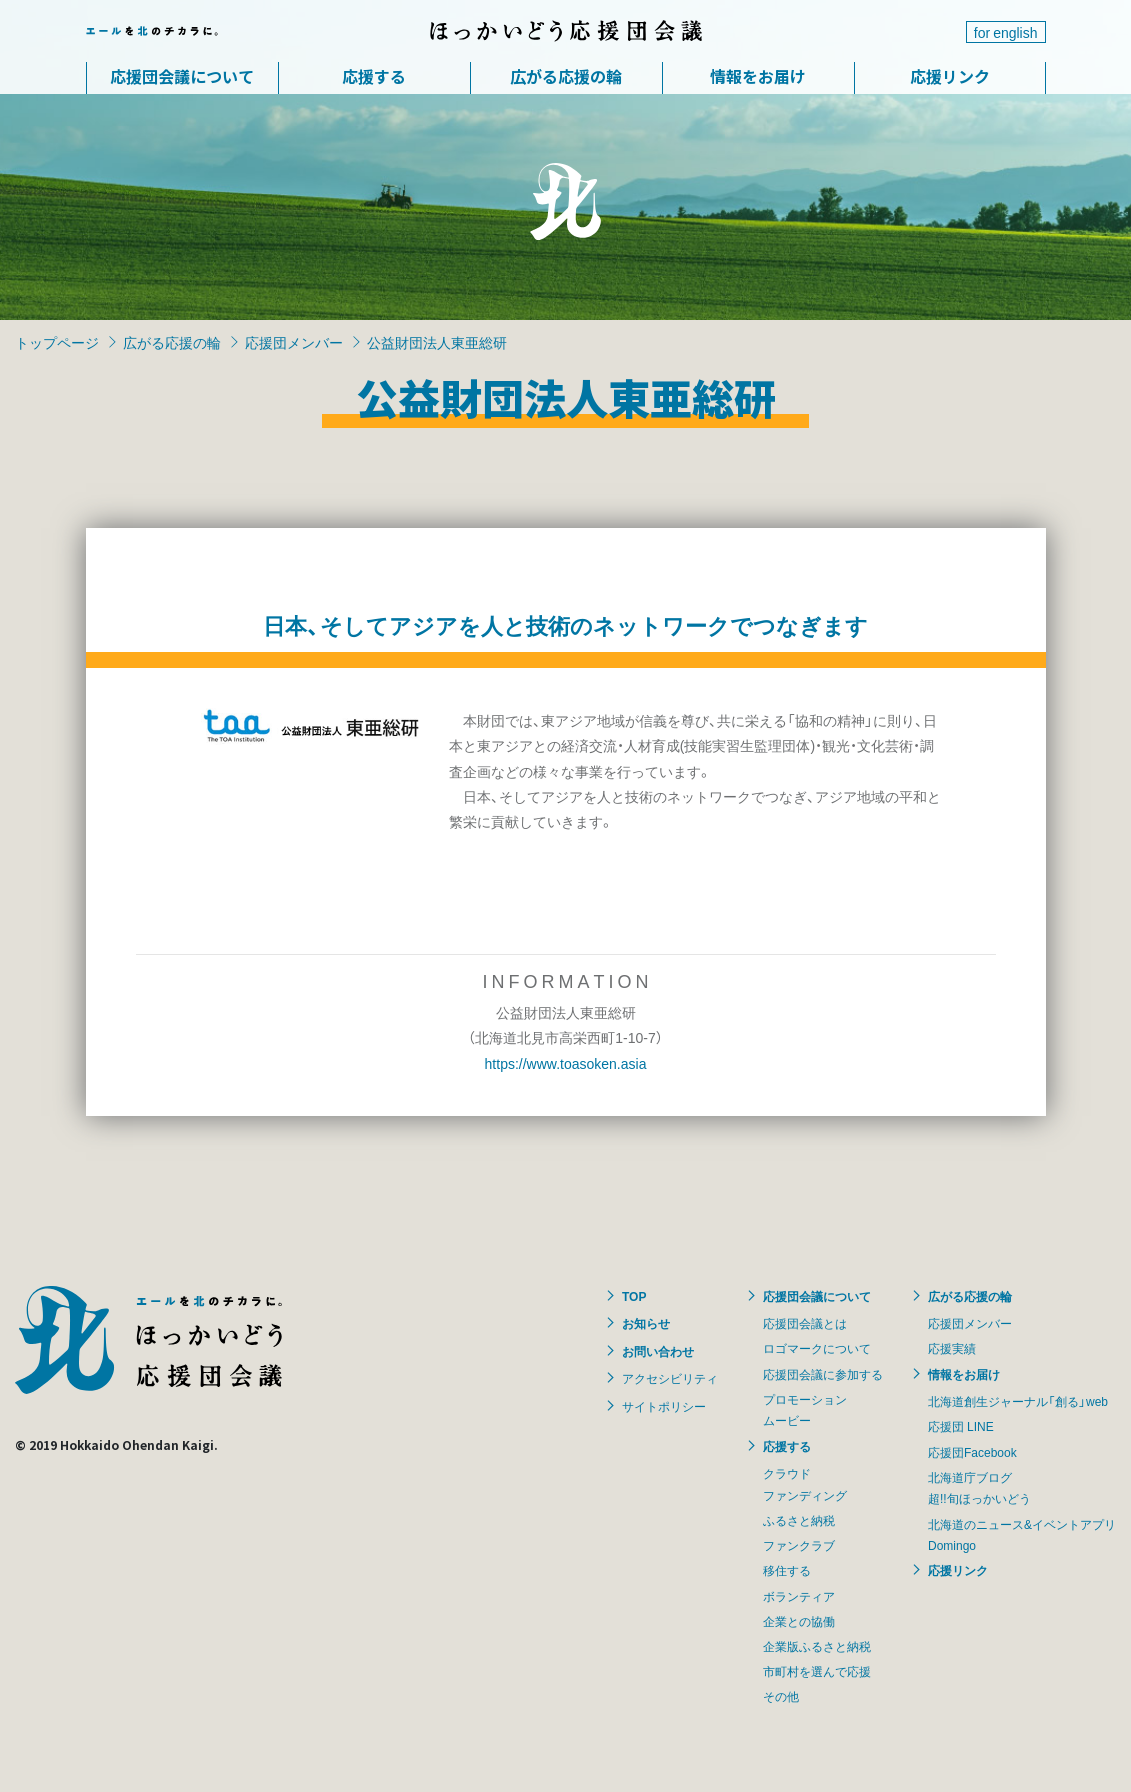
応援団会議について (182, 76)
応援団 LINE (961, 1426)
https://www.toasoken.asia (566, 1063)
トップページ (57, 342)
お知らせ (646, 1323)
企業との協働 (799, 1621)
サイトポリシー (664, 1406)
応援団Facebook (972, 1452)
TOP (634, 1296)
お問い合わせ (658, 1351)
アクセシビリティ (670, 1378)
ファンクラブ (799, 1545)
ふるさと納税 (799, 1520)
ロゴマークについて (817, 1348)
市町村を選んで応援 (817, 1671)
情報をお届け (758, 76)
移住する (787, 1570)
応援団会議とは (805, 1323)
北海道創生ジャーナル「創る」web (1018, 1401)
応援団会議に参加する (823, 1374)
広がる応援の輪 (566, 76)
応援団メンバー (294, 342)
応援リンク (950, 76)
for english (1006, 32)
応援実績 (952, 1348)
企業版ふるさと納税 (817, 1646)
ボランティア (799, 1596)
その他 (781, 1696)
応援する (374, 76)
